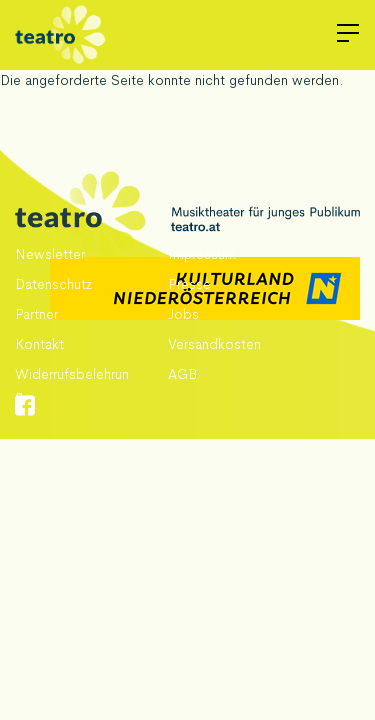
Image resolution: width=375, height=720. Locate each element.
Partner (36, 314)
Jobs (183, 314)
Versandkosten (214, 344)
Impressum (202, 254)
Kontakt (39, 344)
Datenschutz (53, 284)
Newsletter (50, 254)
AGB (182, 374)
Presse (189, 284)
